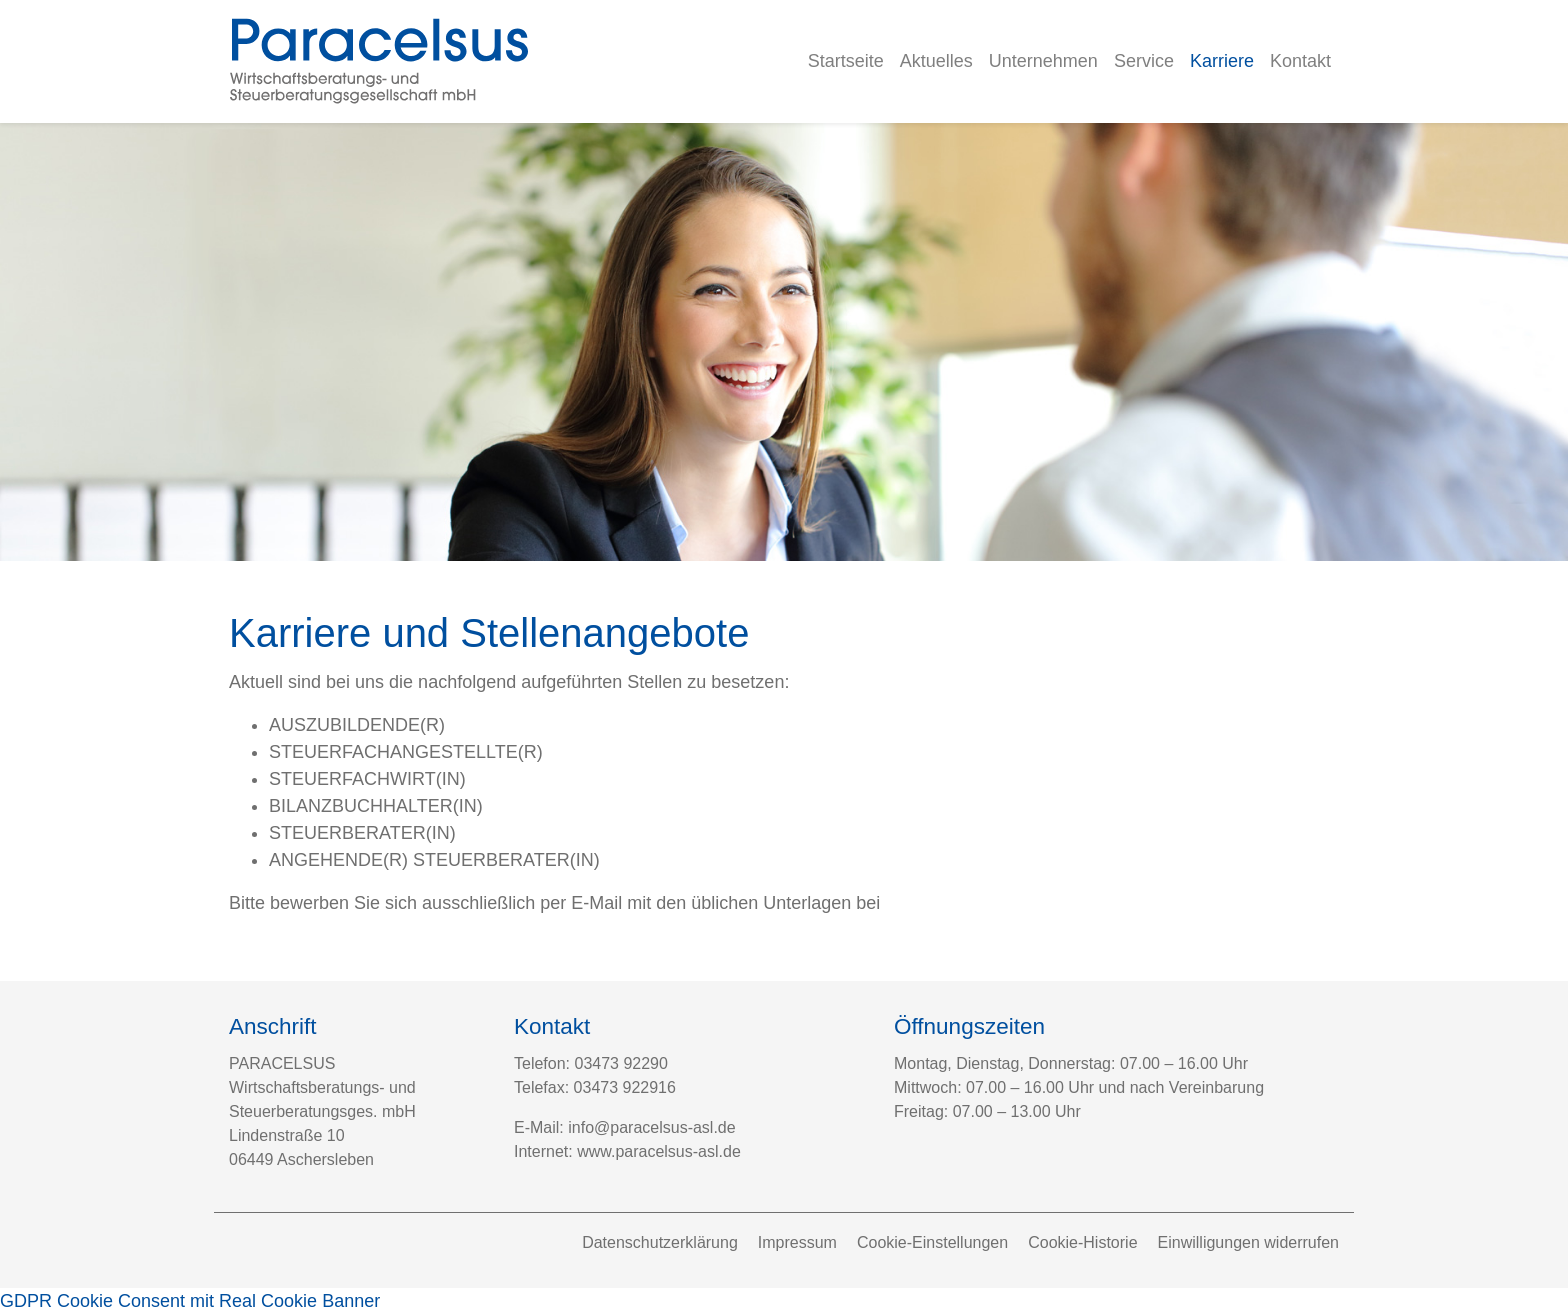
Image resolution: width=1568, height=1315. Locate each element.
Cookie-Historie (1082, 1242)
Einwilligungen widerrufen (1248, 1242)
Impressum (797, 1242)
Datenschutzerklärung (660, 1242)
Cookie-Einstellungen (932, 1242)
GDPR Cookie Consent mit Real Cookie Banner (190, 1301)
